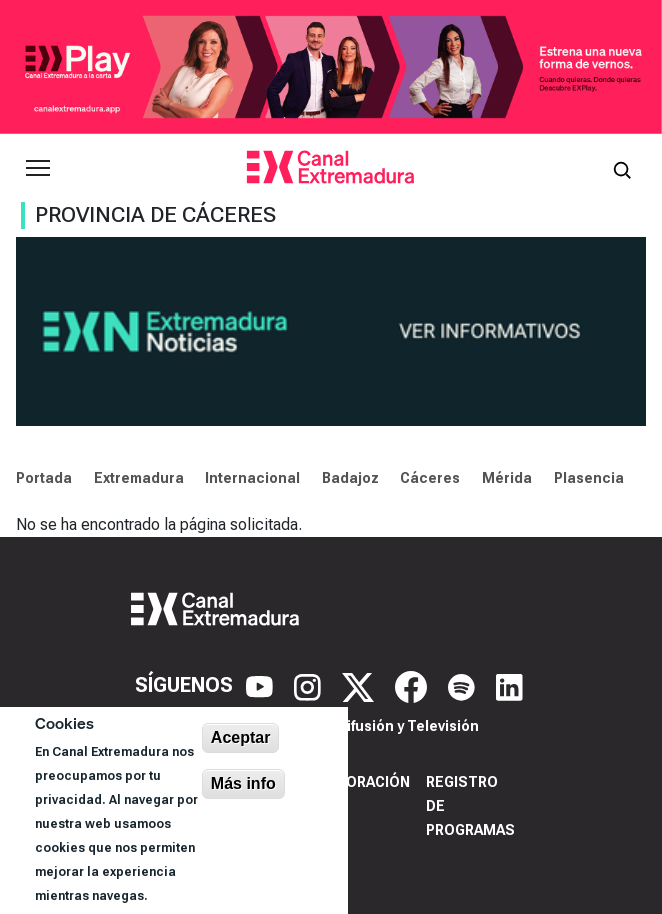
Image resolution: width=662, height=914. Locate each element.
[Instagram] (310, 685)
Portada (44, 478)
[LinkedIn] (509, 685)
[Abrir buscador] (622, 168)
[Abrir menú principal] (38, 168)
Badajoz (350, 478)
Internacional (252, 478)
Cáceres (430, 478)
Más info (243, 783)
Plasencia (589, 478)
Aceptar (241, 737)
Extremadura (139, 478)
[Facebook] (413, 685)
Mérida (507, 478)
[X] (360, 685)
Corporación (358, 782)
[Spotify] (464, 685)
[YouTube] (262, 685)
